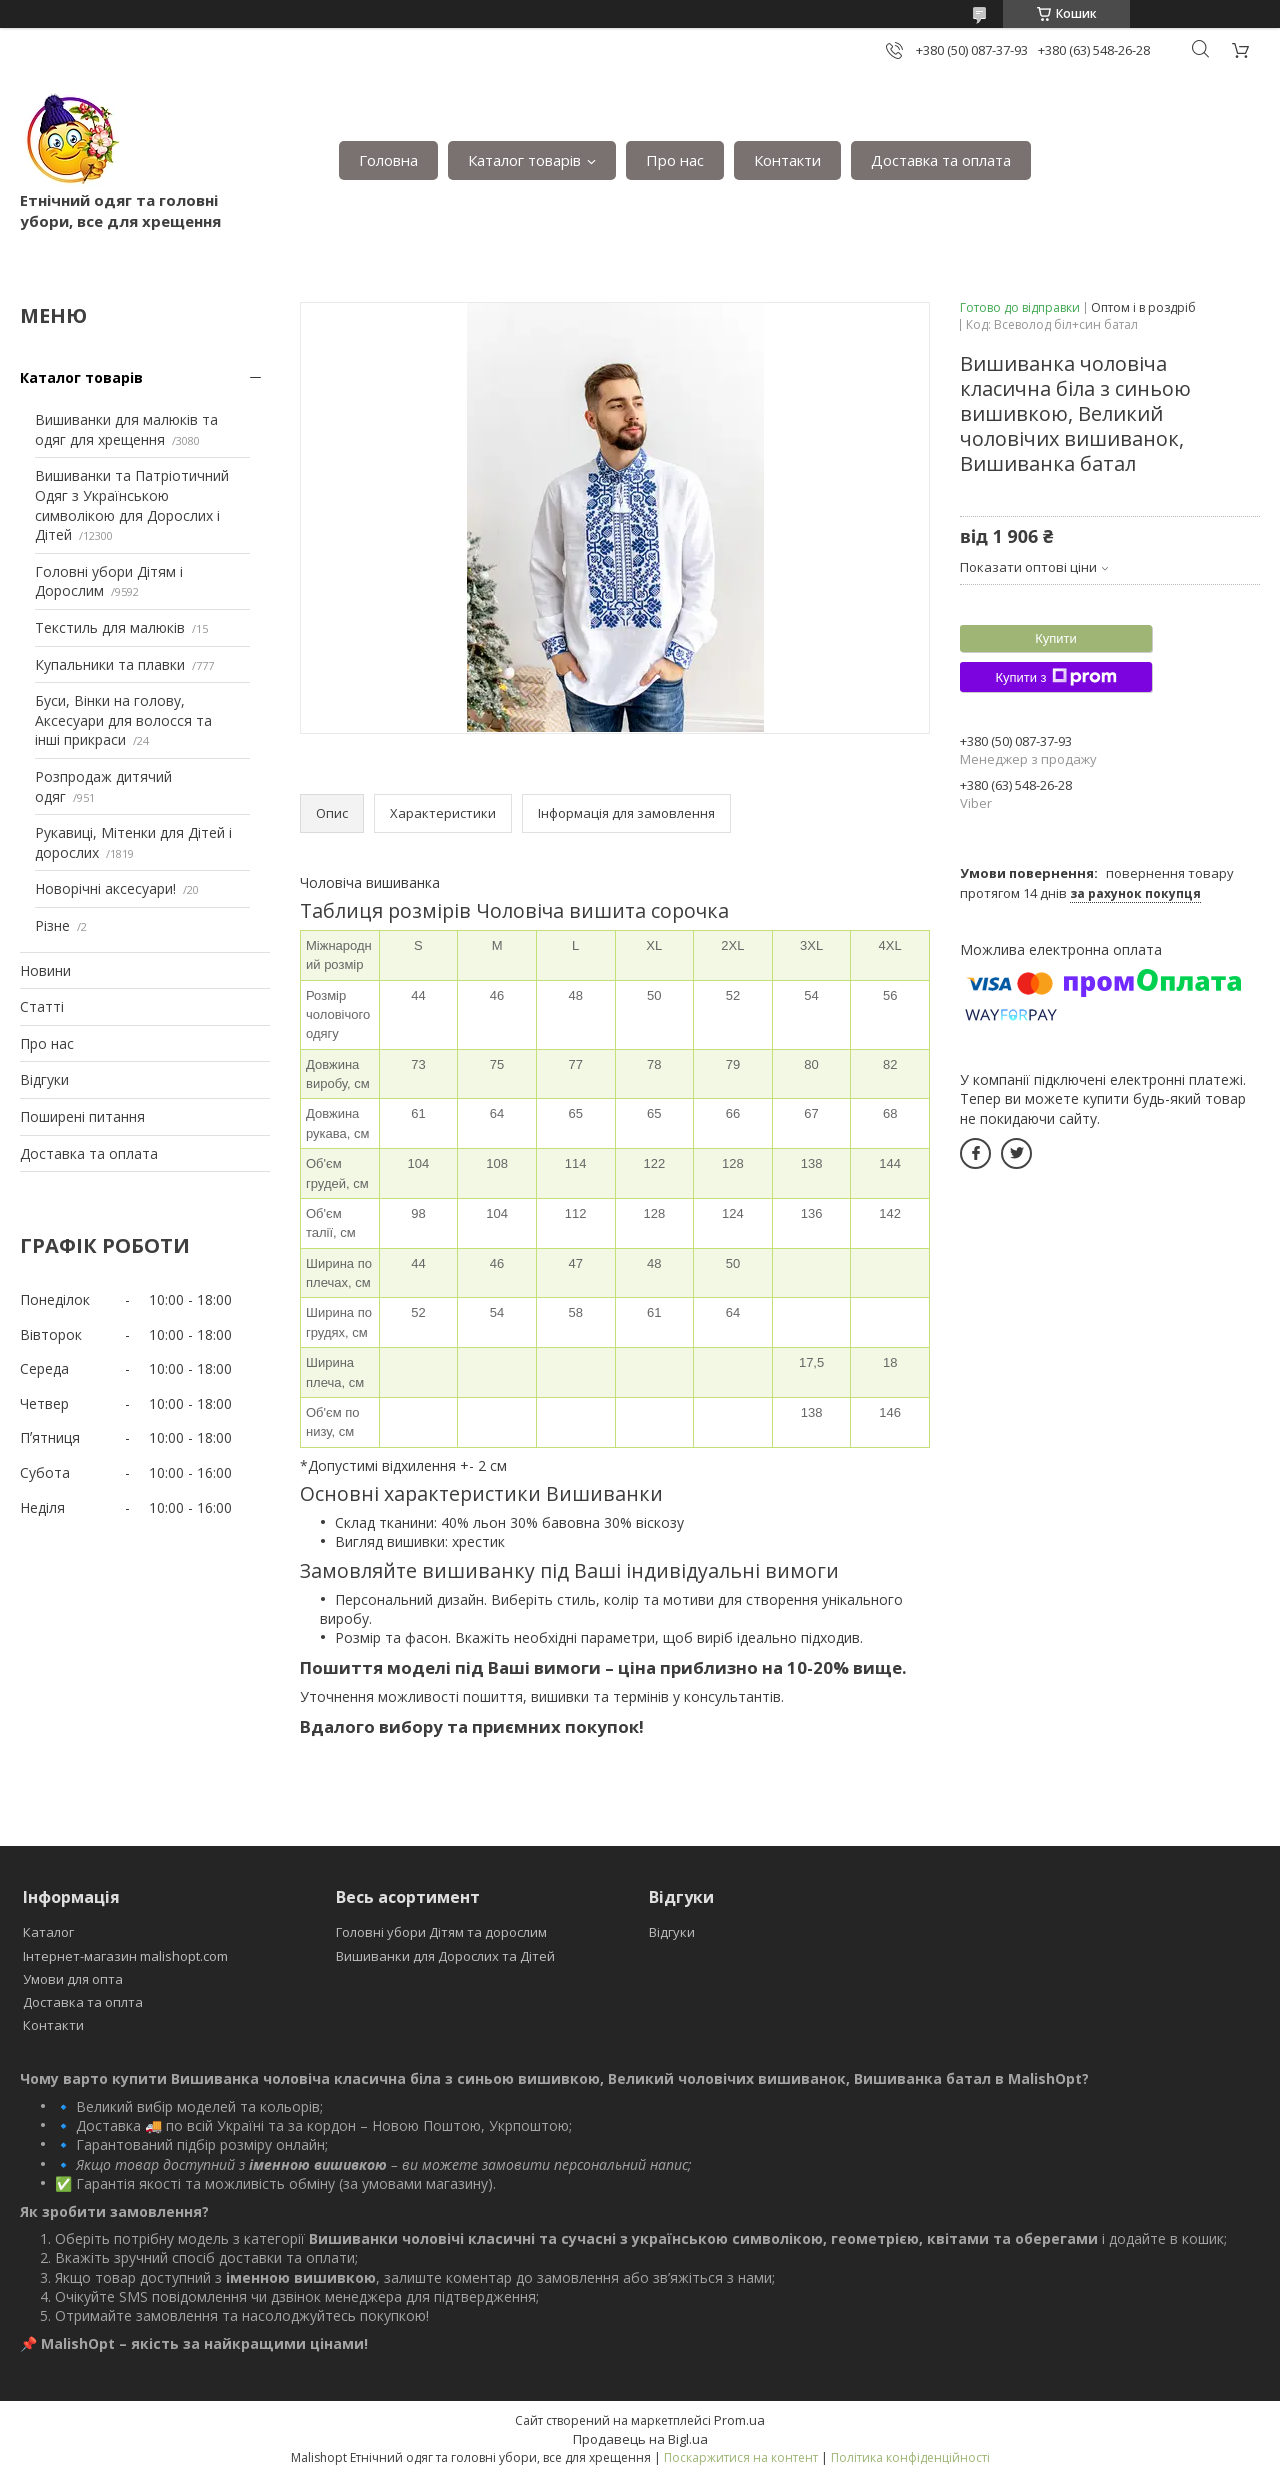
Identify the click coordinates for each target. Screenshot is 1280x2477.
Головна (388, 160)
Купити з (1055, 677)
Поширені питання (82, 1116)
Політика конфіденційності (910, 2457)
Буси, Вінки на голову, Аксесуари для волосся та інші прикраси (123, 720)
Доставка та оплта (83, 2002)
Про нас (675, 160)
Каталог (48, 1932)
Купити (1056, 638)
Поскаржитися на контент (741, 2457)
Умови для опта (73, 1979)
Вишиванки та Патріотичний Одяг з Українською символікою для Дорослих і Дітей (132, 505)
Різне (52, 925)
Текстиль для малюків (110, 627)
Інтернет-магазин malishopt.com (125, 1956)
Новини (45, 970)
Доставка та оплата (941, 160)
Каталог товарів (524, 160)
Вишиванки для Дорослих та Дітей (445, 1956)
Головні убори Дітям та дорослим (441, 1932)
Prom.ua (739, 2420)
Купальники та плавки (110, 664)
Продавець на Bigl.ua (640, 2439)
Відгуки (44, 1079)
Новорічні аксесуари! (105, 888)
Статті (42, 1006)
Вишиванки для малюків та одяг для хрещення (126, 429)
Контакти (787, 160)
